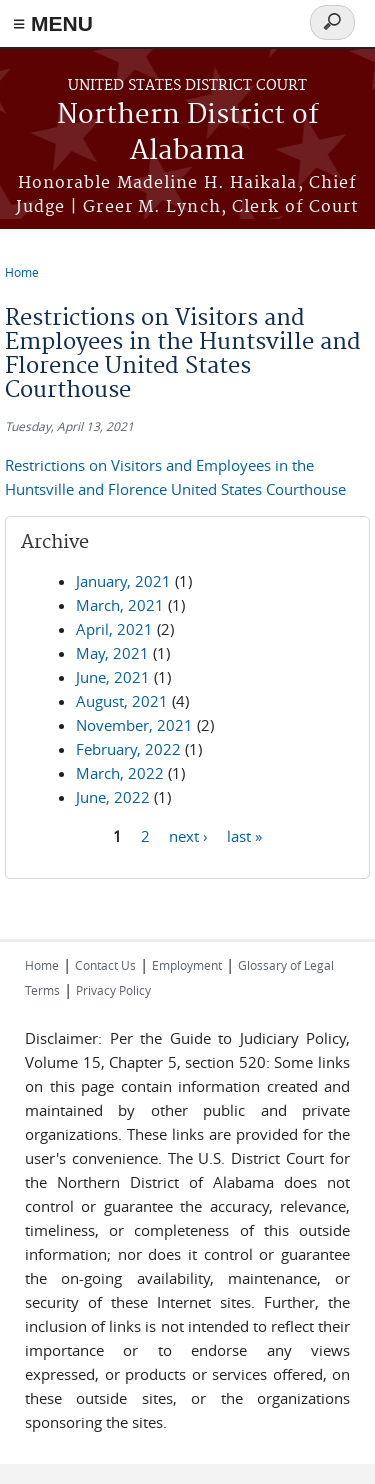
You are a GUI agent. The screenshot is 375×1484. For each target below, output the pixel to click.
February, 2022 (128, 749)
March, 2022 (120, 773)
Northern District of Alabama (188, 133)
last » (244, 836)
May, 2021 (112, 653)
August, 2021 (122, 701)
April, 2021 (114, 629)
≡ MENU (53, 23)
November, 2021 (134, 725)
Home (22, 272)
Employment (187, 965)
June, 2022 (113, 797)
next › (188, 836)
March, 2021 (120, 605)
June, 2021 (113, 677)
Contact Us (105, 965)
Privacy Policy (113, 990)
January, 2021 (123, 581)
